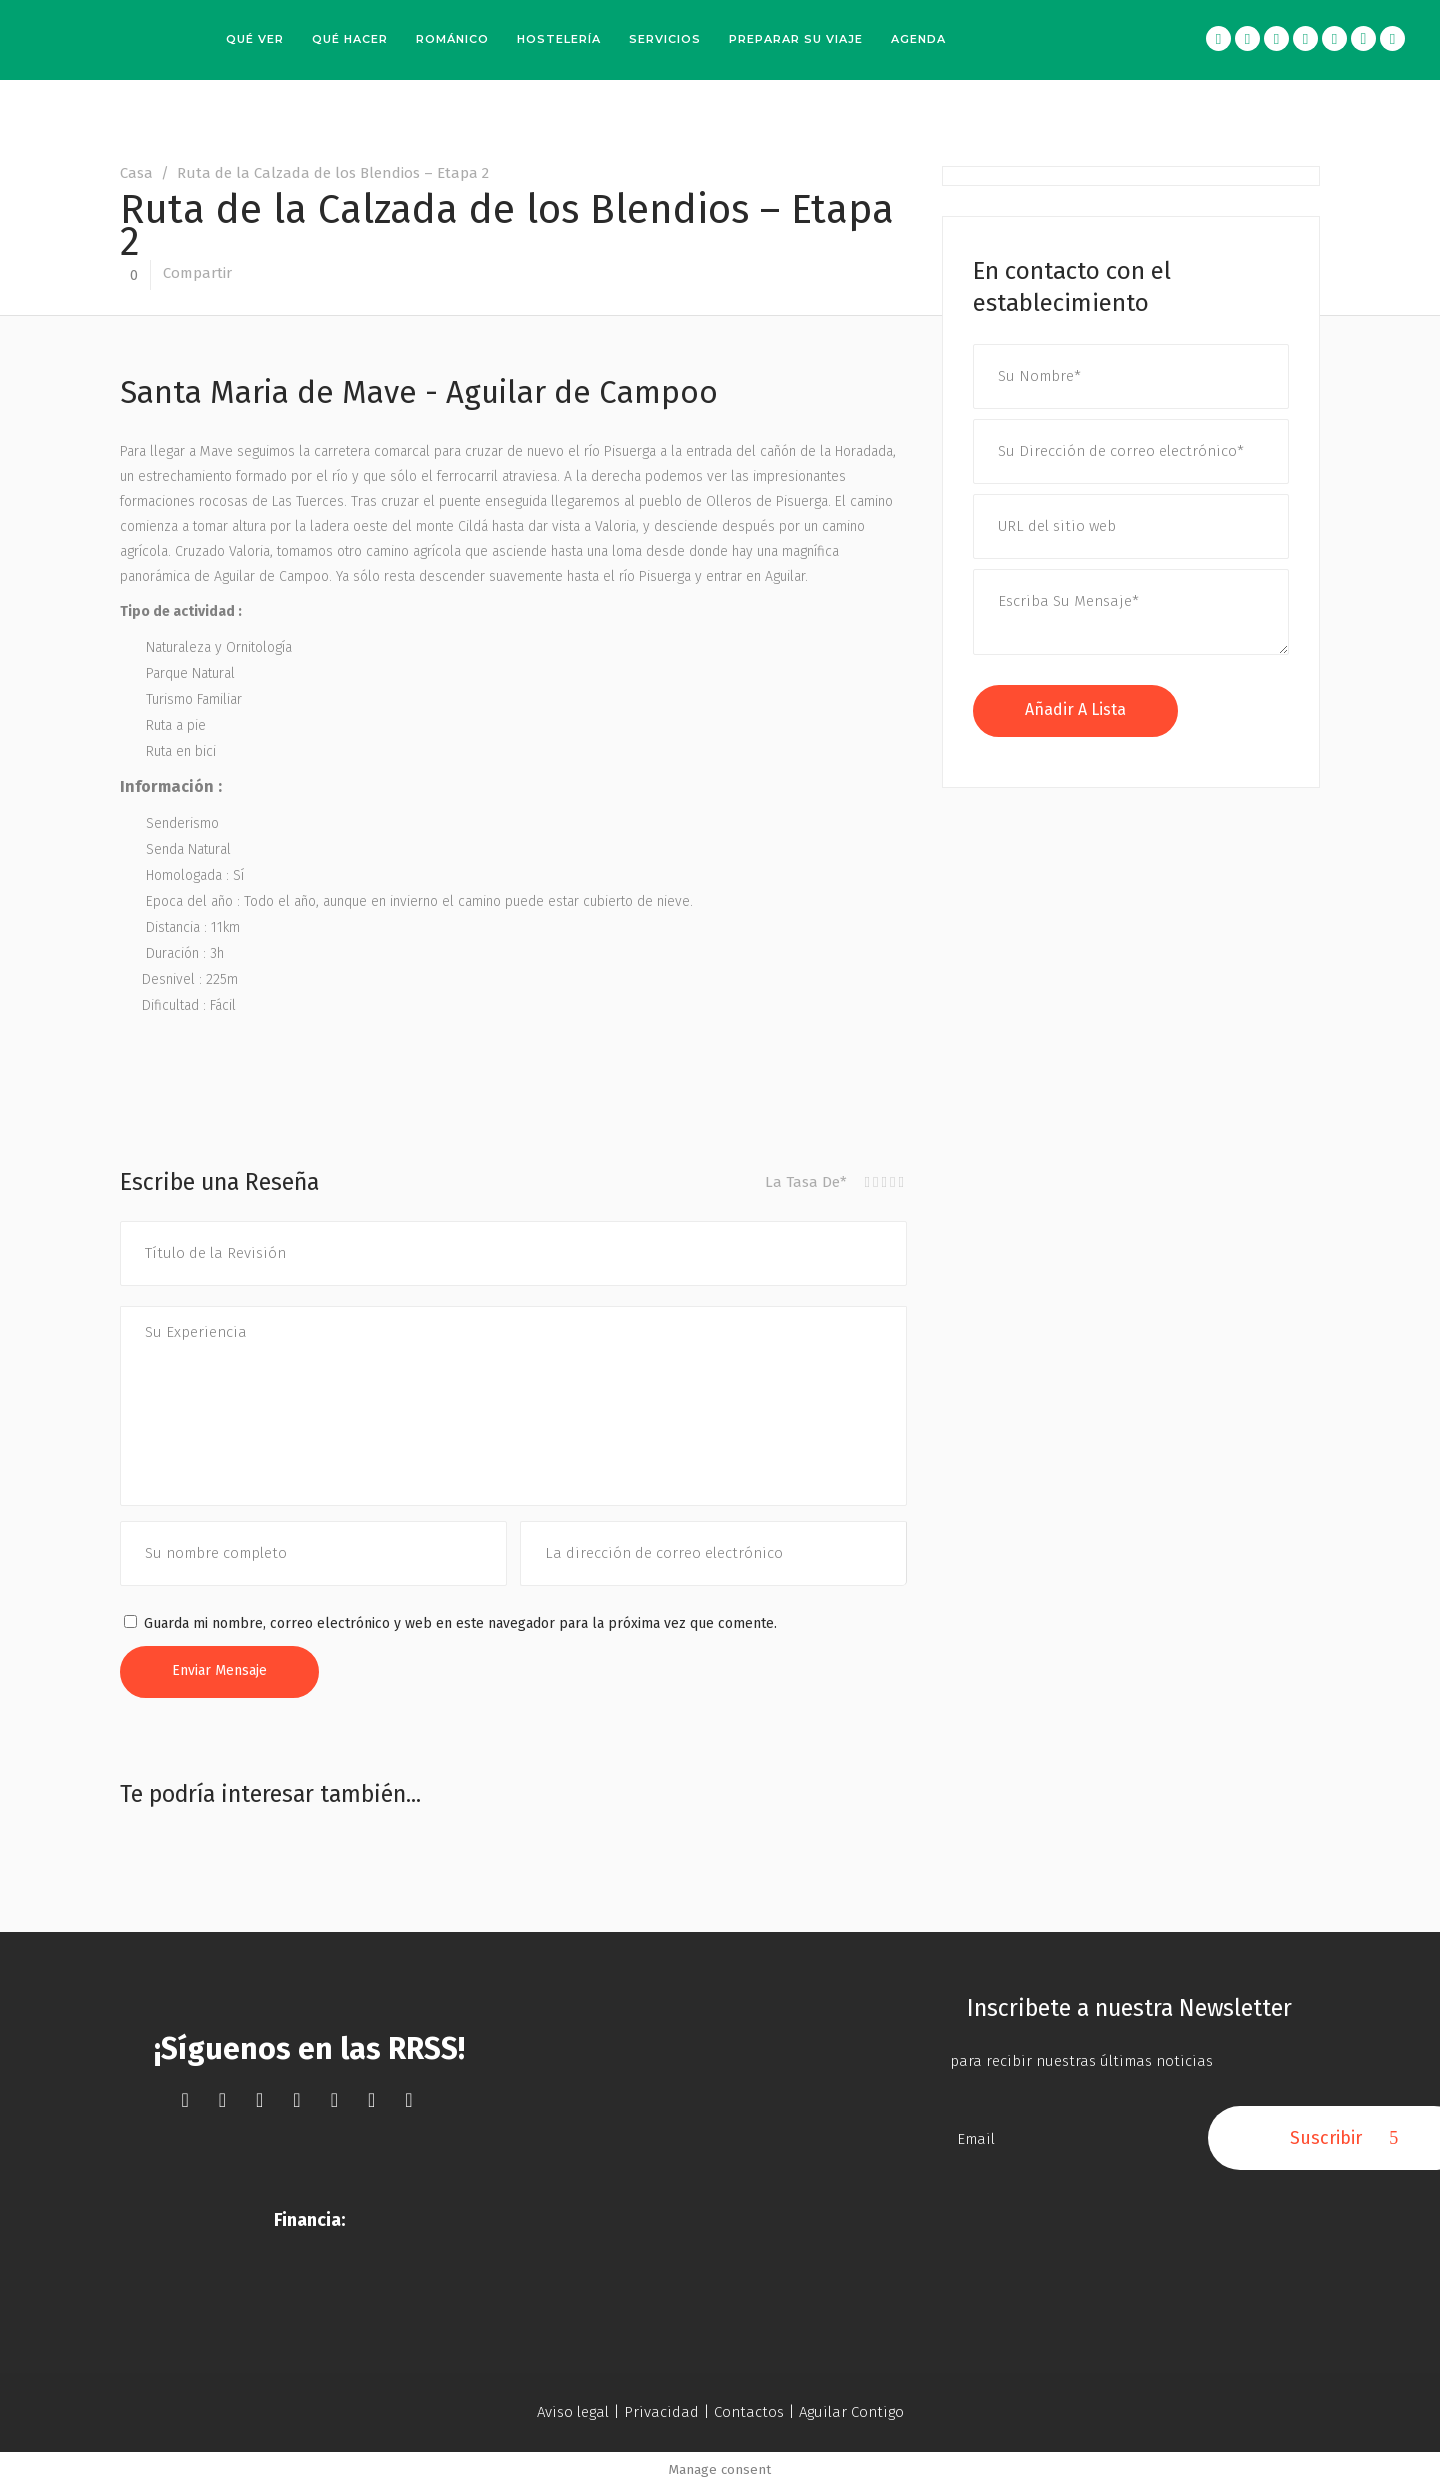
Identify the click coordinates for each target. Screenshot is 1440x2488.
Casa (136, 173)
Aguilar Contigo (851, 2412)
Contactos (749, 2412)
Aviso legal (573, 2412)
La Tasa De (806, 1182)
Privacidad (661, 2412)
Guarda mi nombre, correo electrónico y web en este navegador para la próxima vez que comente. (460, 1623)
